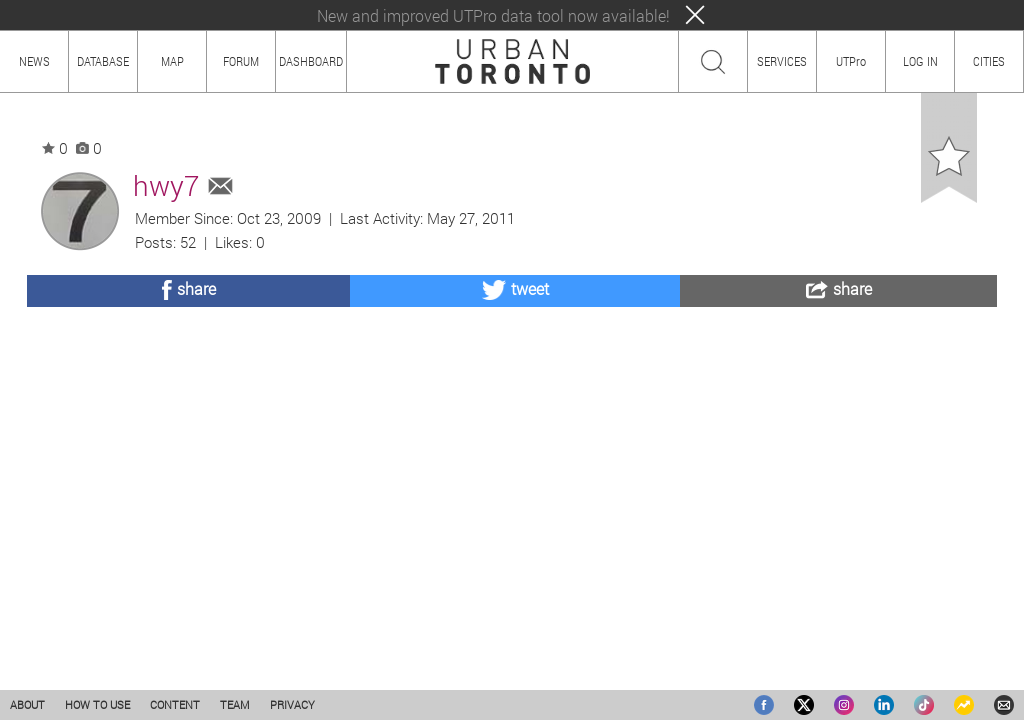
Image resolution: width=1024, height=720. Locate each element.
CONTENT (175, 704)
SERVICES (782, 61)
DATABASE (103, 61)
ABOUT (27, 704)
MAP (172, 61)
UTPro (851, 61)
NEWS (34, 61)
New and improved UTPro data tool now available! (493, 15)
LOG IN (920, 61)
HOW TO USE (97, 704)
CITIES (989, 61)
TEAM (235, 704)
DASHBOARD (311, 61)
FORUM (241, 61)
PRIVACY (292, 704)
